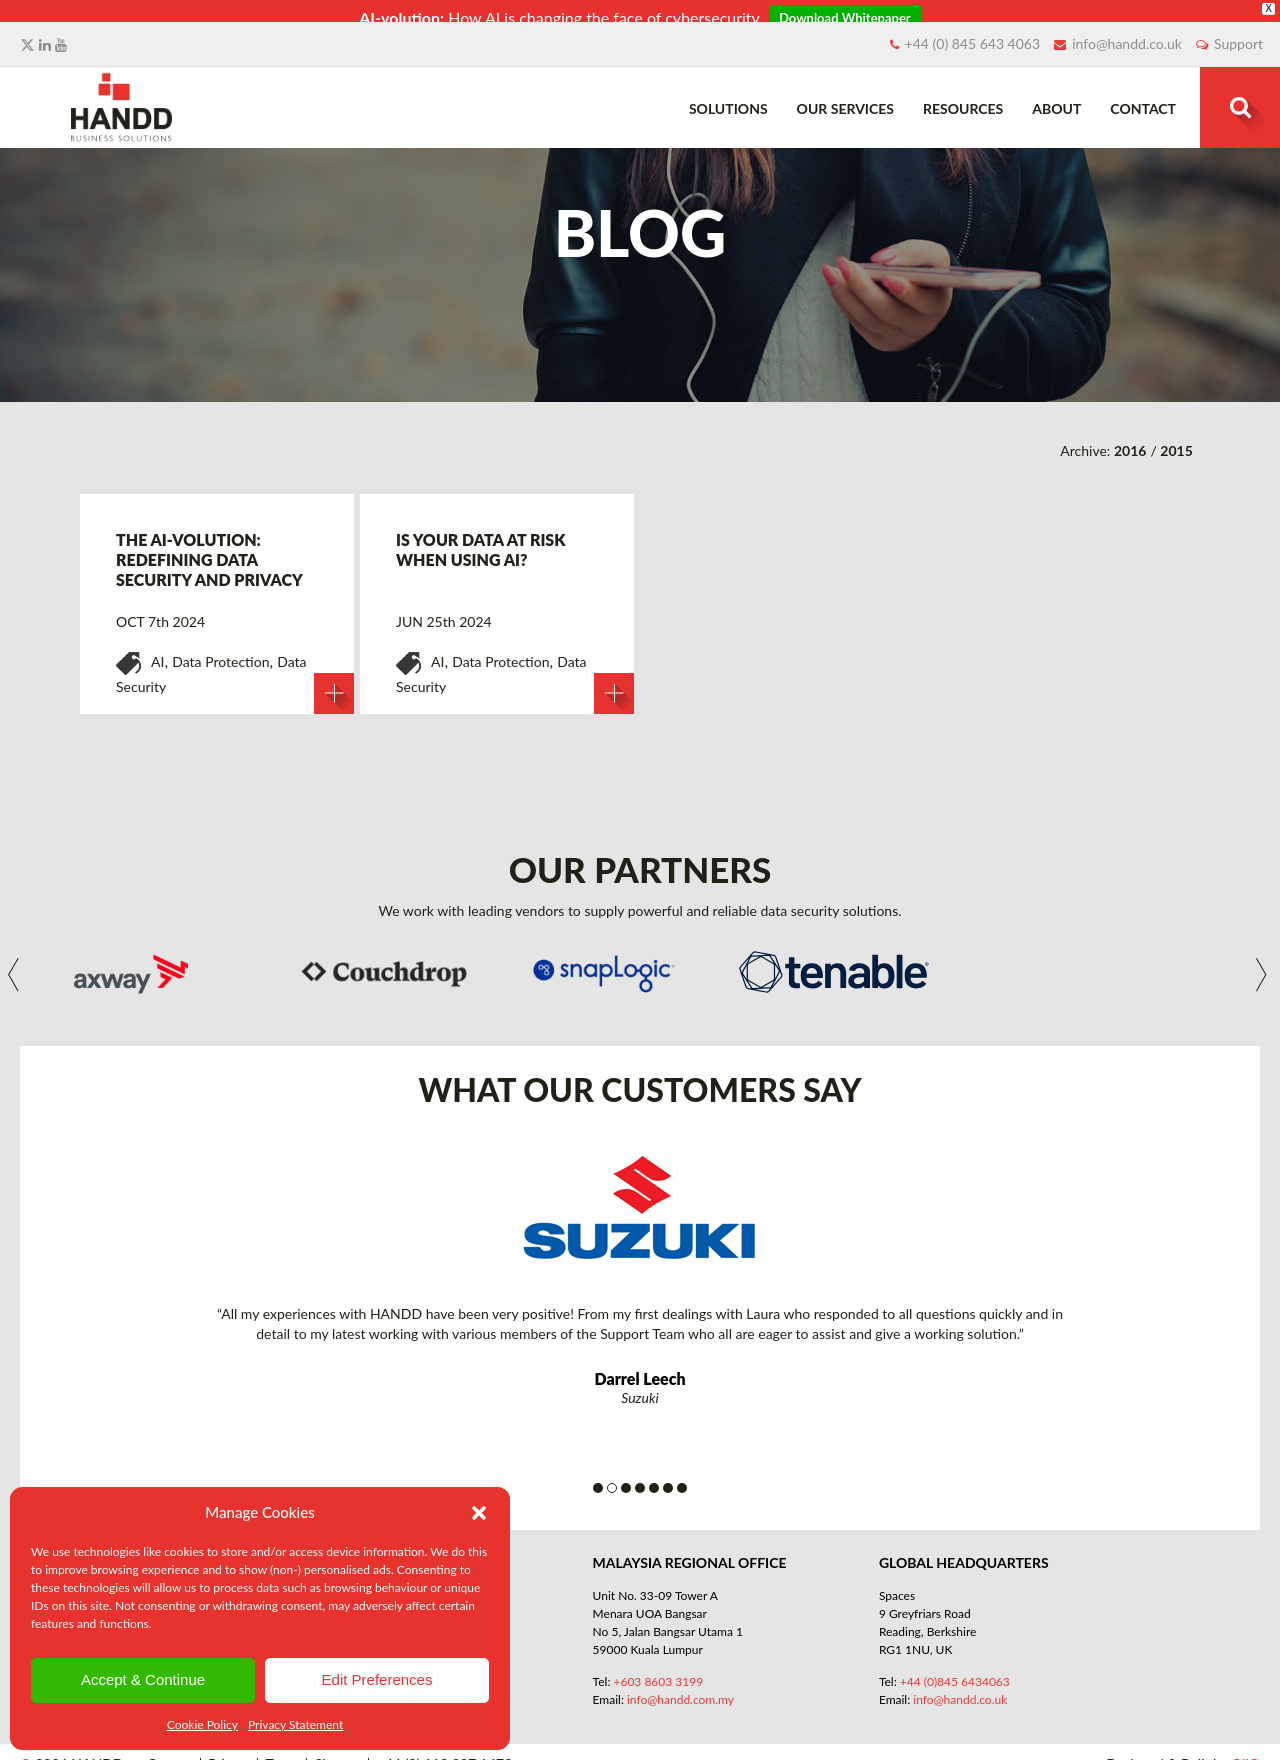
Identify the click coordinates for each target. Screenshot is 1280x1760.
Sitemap (340, 1751)
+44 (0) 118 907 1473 (445, 1751)
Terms (283, 1751)
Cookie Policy (202, 1724)
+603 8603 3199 (658, 1668)
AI (157, 648)
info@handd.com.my (680, 1686)
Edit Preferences (377, 1679)
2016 (1130, 437)
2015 (1176, 437)
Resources (963, 94)
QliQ (1245, 1750)
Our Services (845, 94)
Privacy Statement (295, 1724)
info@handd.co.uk (1127, 29)
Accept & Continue (143, 1679)
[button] (479, 1513)
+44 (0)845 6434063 (955, 1668)
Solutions (728, 94)
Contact (1143, 94)
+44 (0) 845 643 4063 (973, 29)
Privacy (230, 1751)
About (1056, 94)
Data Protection (220, 648)
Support (1238, 29)
